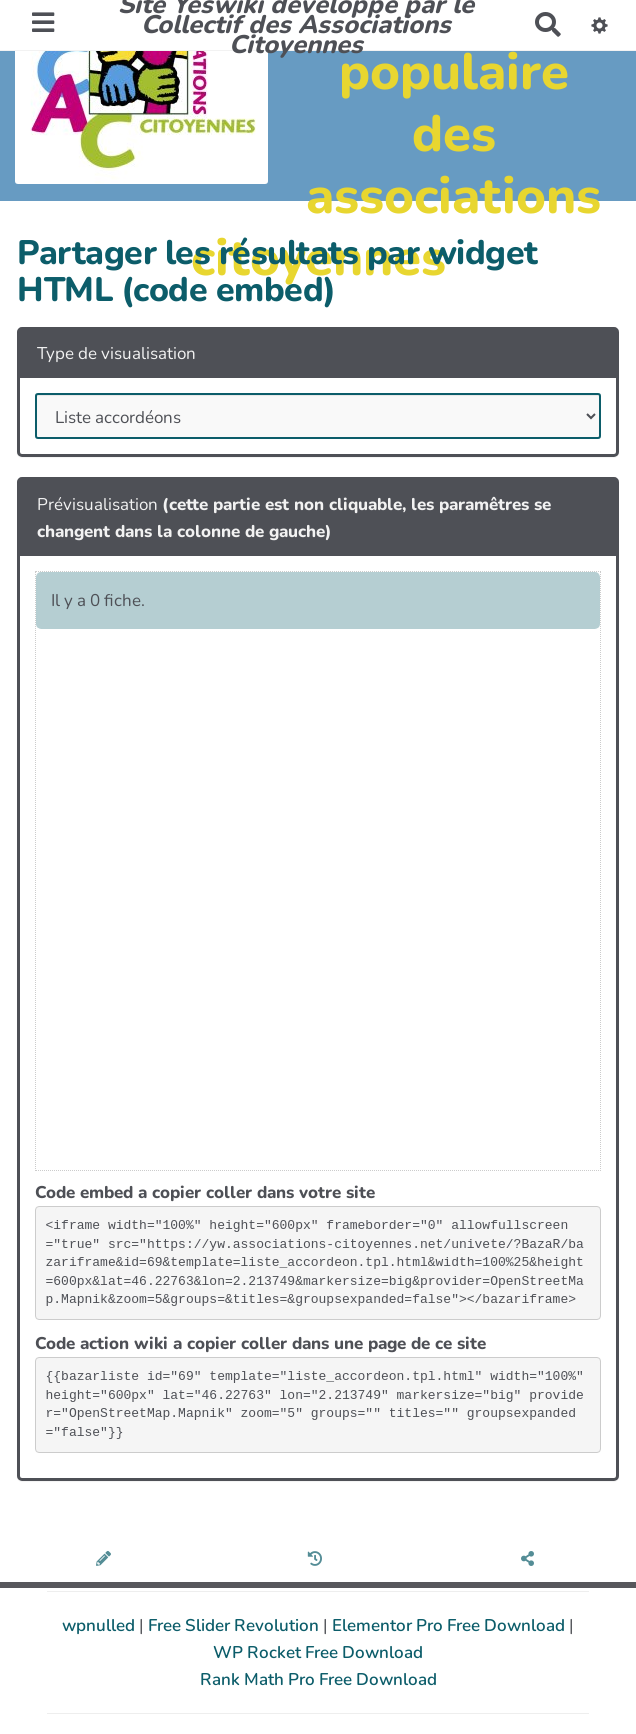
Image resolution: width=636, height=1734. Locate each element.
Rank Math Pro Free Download (318, 1679)
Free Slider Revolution (235, 1625)
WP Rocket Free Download (318, 1652)
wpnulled (100, 1625)
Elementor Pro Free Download (450, 1625)
